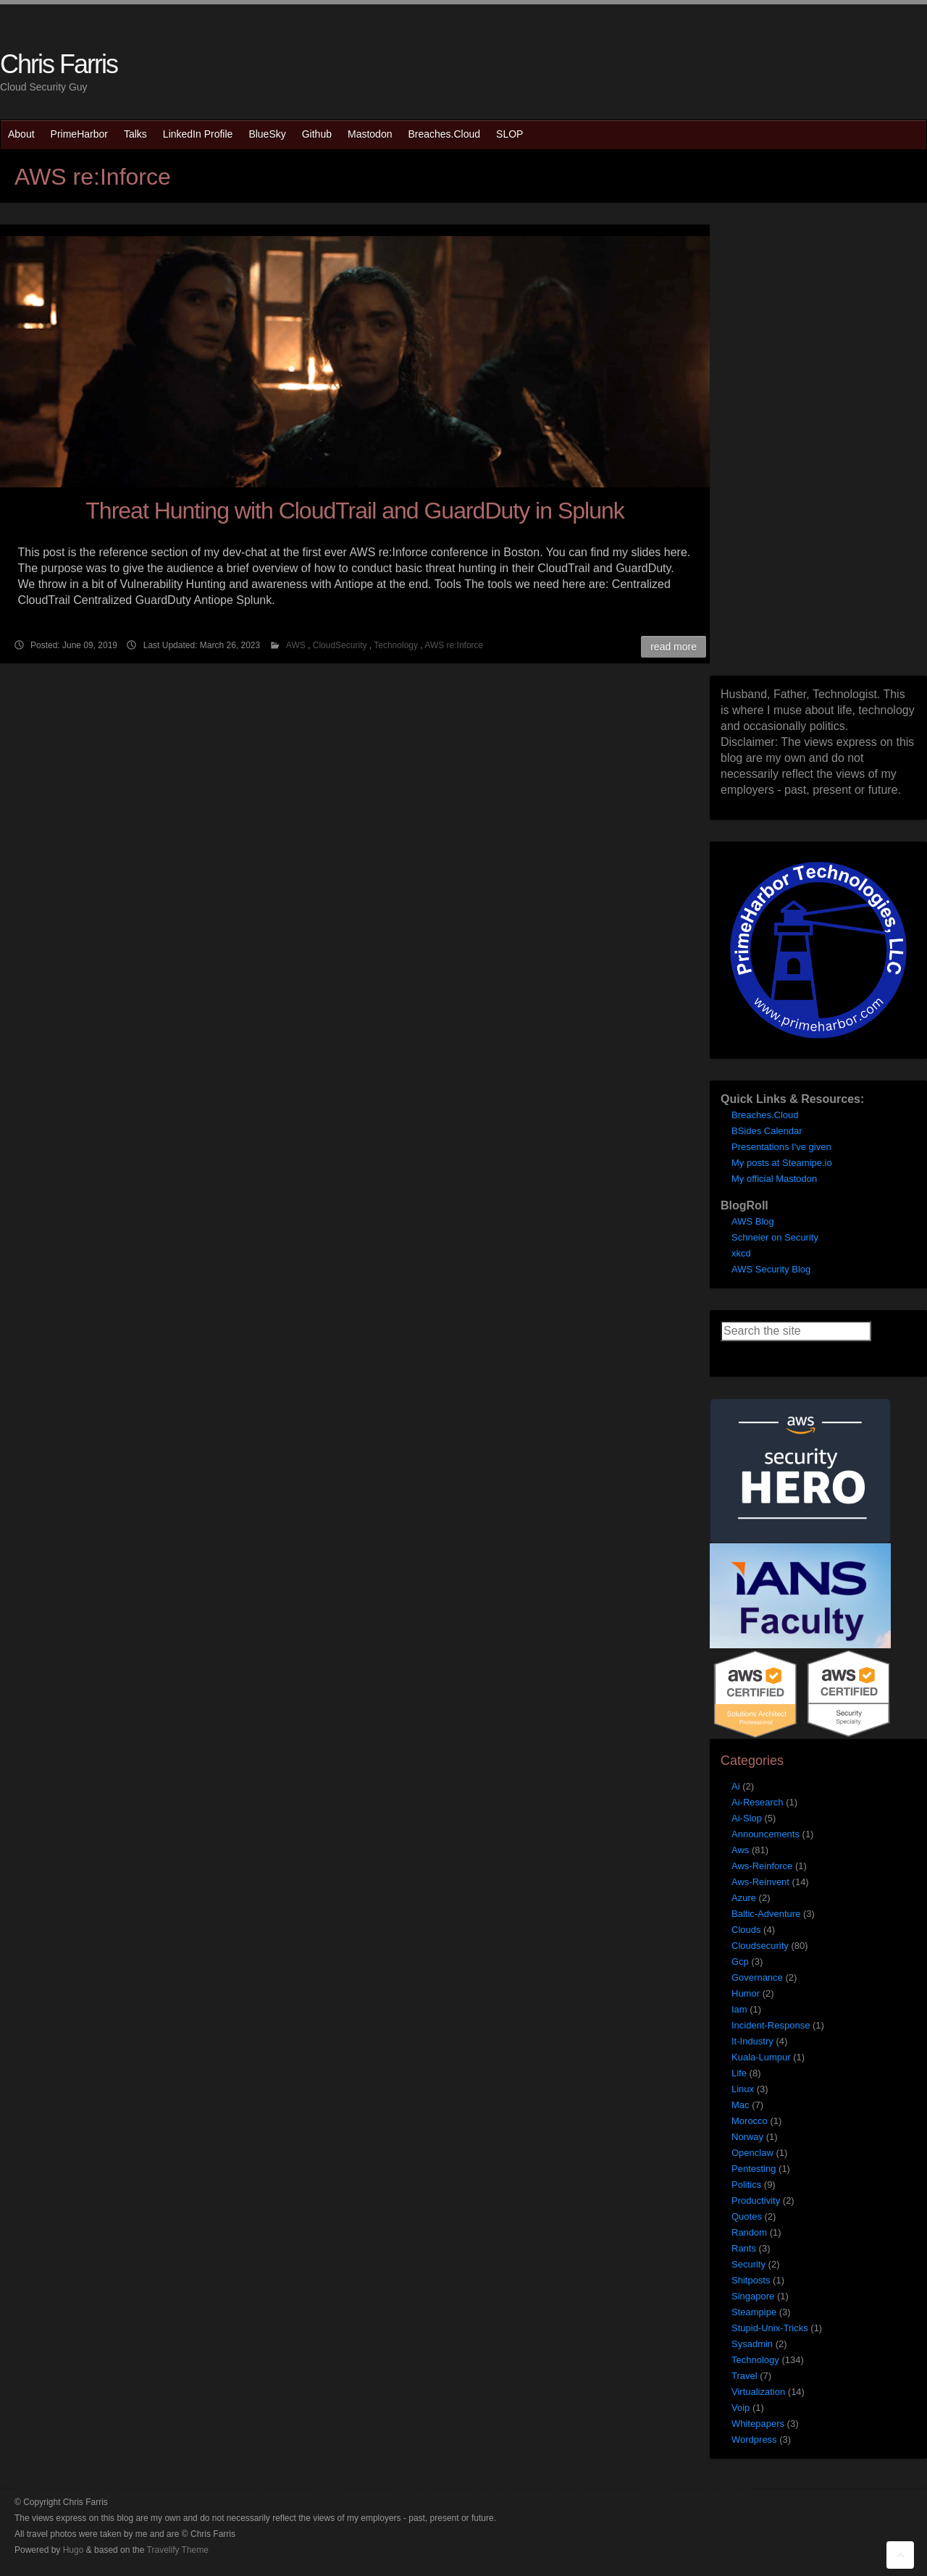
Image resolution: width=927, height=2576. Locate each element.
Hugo (73, 2550)
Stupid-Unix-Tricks (769, 2328)
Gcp (740, 1961)
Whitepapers (757, 2423)
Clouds (745, 1929)
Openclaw (752, 2152)
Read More (673, 647)
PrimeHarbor (79, 134)
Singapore (752, 2296)
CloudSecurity (340, 645)
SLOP (509, 134)
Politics (746, 2184)
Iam (739, 2009)
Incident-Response (770, 2025)
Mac (740, 2104)
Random (749, 2232)
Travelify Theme (178, 2550)
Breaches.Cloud (444, 134)
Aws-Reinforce (761, 1865)
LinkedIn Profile (198, 134)
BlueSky (266, 134)
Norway (747, 2136)
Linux (742, 2089)
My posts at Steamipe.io (781, 1162)
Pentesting (753, 2168)
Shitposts (750, 2280)
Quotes (746, 2216)
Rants (743, 2248)
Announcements (765, 1834)
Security (748, 2264)
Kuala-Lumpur (761, 2057)
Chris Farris (58, 64)
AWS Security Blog (770, 1269)
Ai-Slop (746, 1818)
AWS (296, 645)
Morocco (749, 2120)
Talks (135, 134)
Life (739, 2073)
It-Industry (752, 2041)
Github (317, 134)
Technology (396, 645)
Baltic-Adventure (765, 1913)
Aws (740, 1850)
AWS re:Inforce (453, 645)
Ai (735, 1786)
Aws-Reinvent (760, 1881)
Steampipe (753, 2312)
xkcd (741, 1253)
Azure (743, 1897)
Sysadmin (752, 2343)
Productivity (755, 2200)
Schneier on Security (774, 1237)
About (21, 134)
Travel (744, 2375)
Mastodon (370, 134)
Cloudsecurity (760, 1945)
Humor (745, 1993)
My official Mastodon (774, 1178)
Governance (757, 1977)
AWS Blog (752, 1221)
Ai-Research (757, 1802)
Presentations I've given (781, 1146)
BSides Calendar (766, 1130)
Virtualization (758, 2391)
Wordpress (754, 2439)
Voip (740, 2407)
